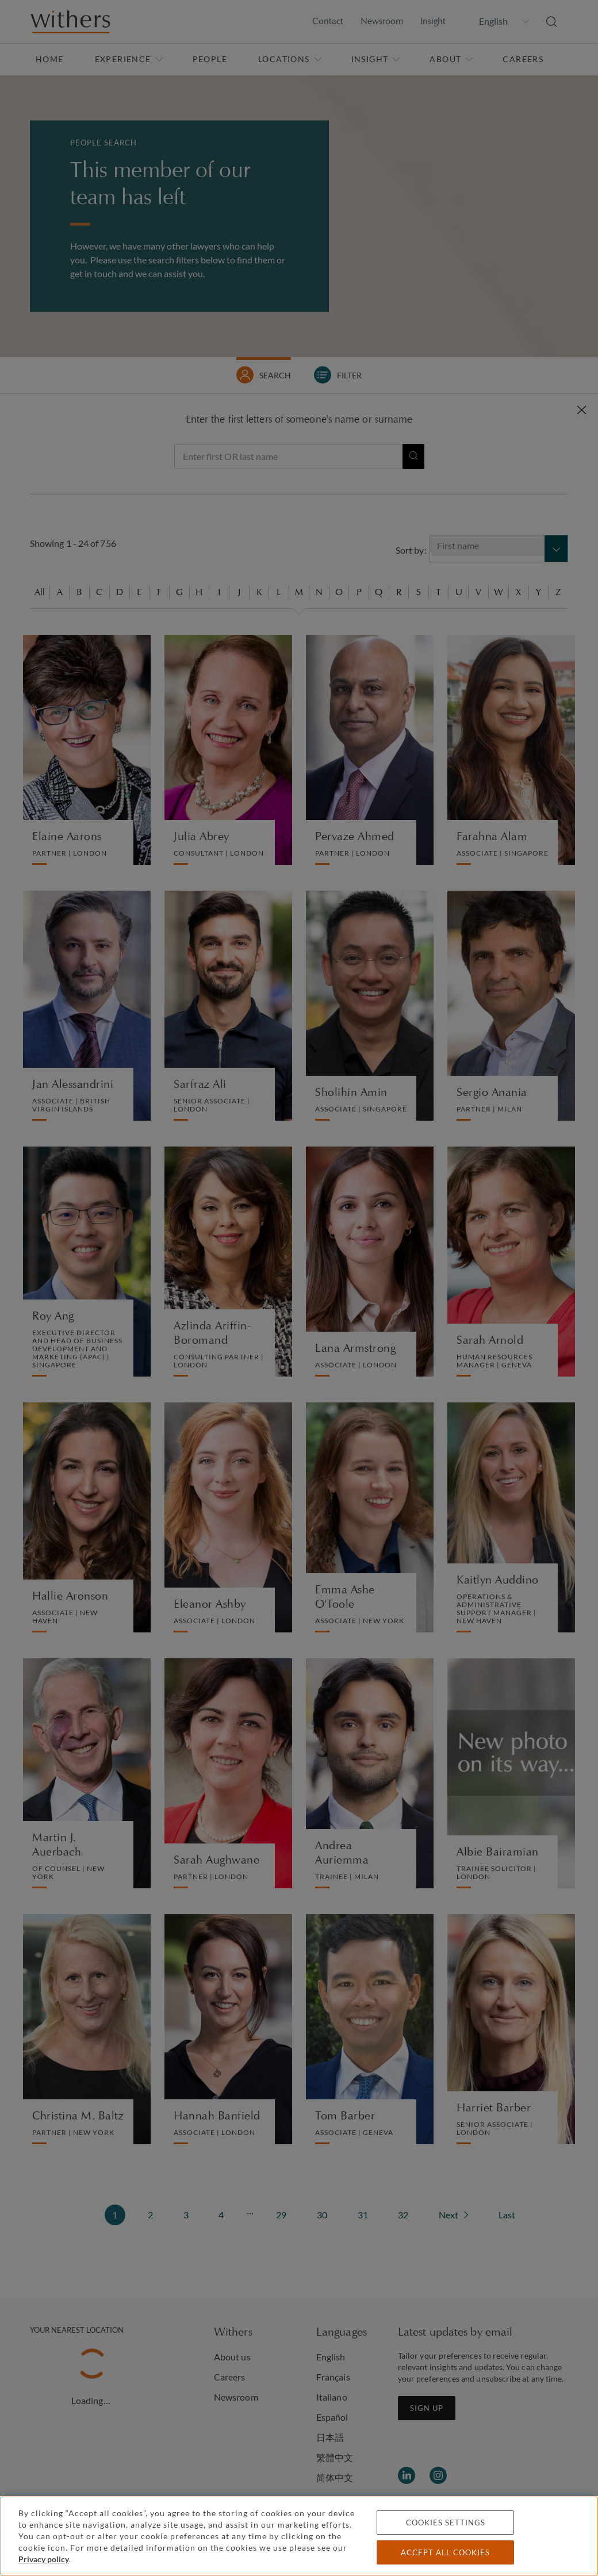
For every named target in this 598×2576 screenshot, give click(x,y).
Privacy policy (43, 2559)
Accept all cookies (445, 2552)
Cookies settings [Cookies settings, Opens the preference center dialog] (445, 2522)
